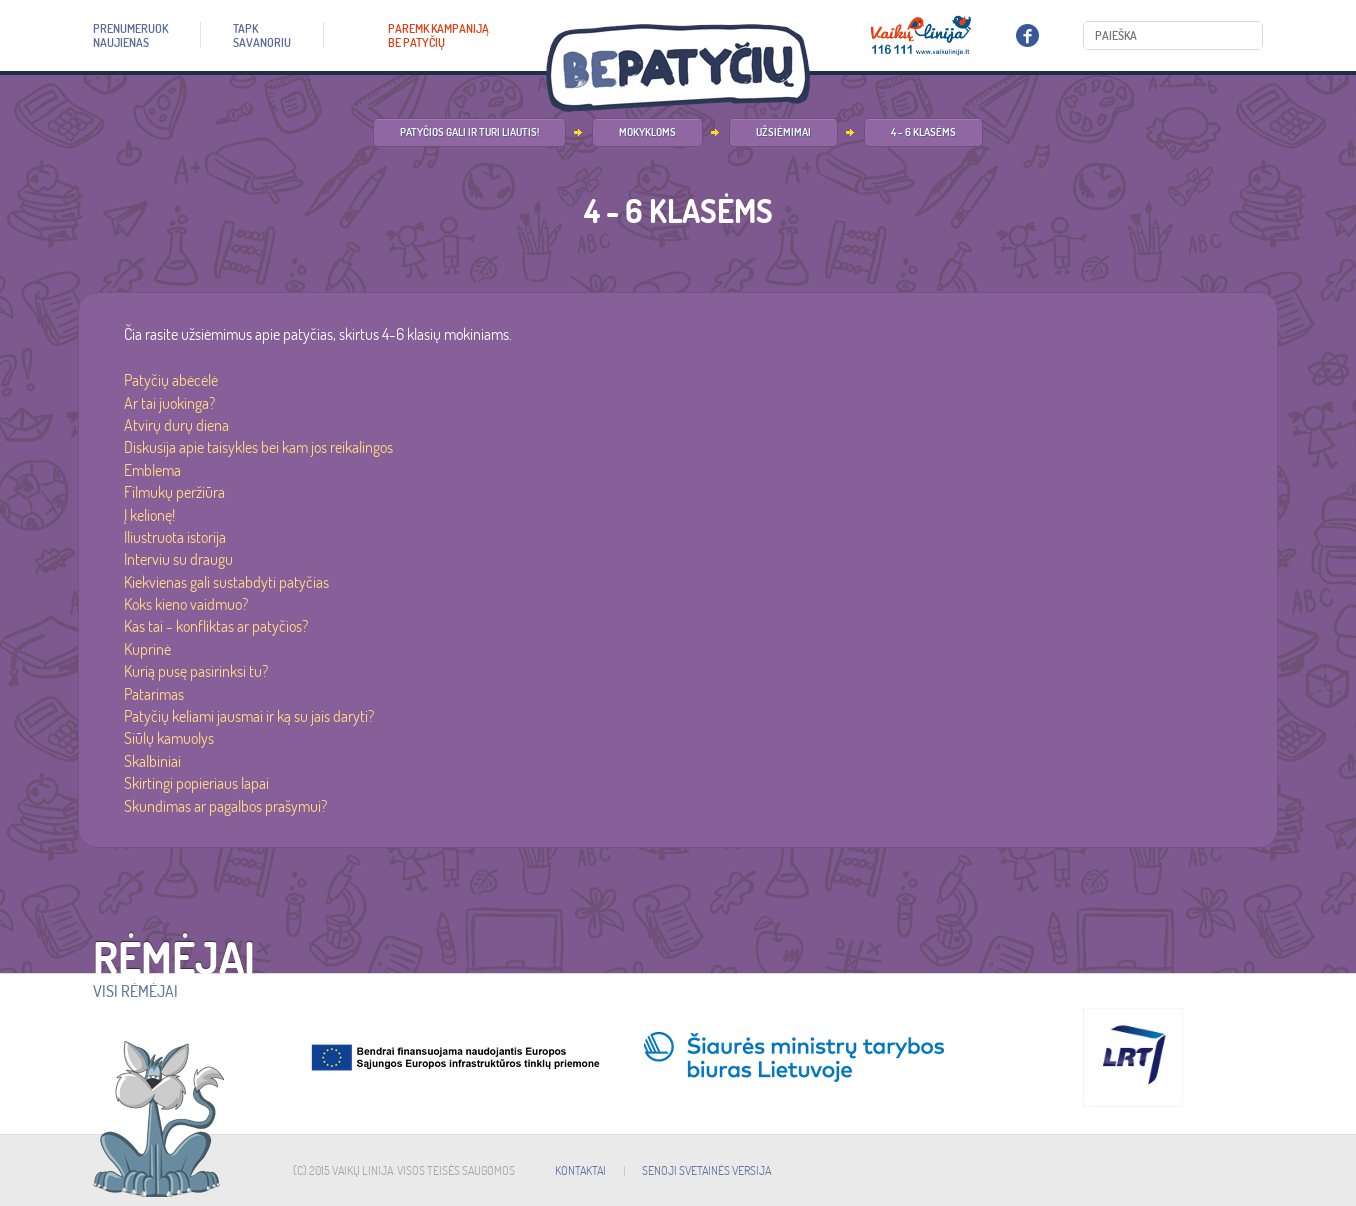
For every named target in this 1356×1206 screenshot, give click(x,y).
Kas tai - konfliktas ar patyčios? (216, 626)
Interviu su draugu (178, 559)
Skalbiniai (152, 761)
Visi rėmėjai (135, 991)
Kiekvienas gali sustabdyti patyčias (226, 582)
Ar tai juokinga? (169, 403)
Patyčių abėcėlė (171, 380)
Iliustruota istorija (175, 537)
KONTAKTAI (580, 1170)
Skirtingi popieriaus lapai (196, 783)
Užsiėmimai (783, 132)
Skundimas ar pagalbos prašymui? (225, 806)
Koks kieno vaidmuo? (186, 604)
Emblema (152, 470)
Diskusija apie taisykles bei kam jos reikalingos (258, 447)
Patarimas (154, 694)
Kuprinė (147, 649)
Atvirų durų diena (176, 425)
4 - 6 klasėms (923, 132)
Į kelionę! (149, 515)
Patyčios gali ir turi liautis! (469, 132)
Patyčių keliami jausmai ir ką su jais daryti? (249, 716)
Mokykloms (647, 132)
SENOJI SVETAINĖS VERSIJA (706, 1170)
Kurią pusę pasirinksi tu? (196, 671)
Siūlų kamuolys (169, 738)
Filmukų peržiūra (174, 492)
